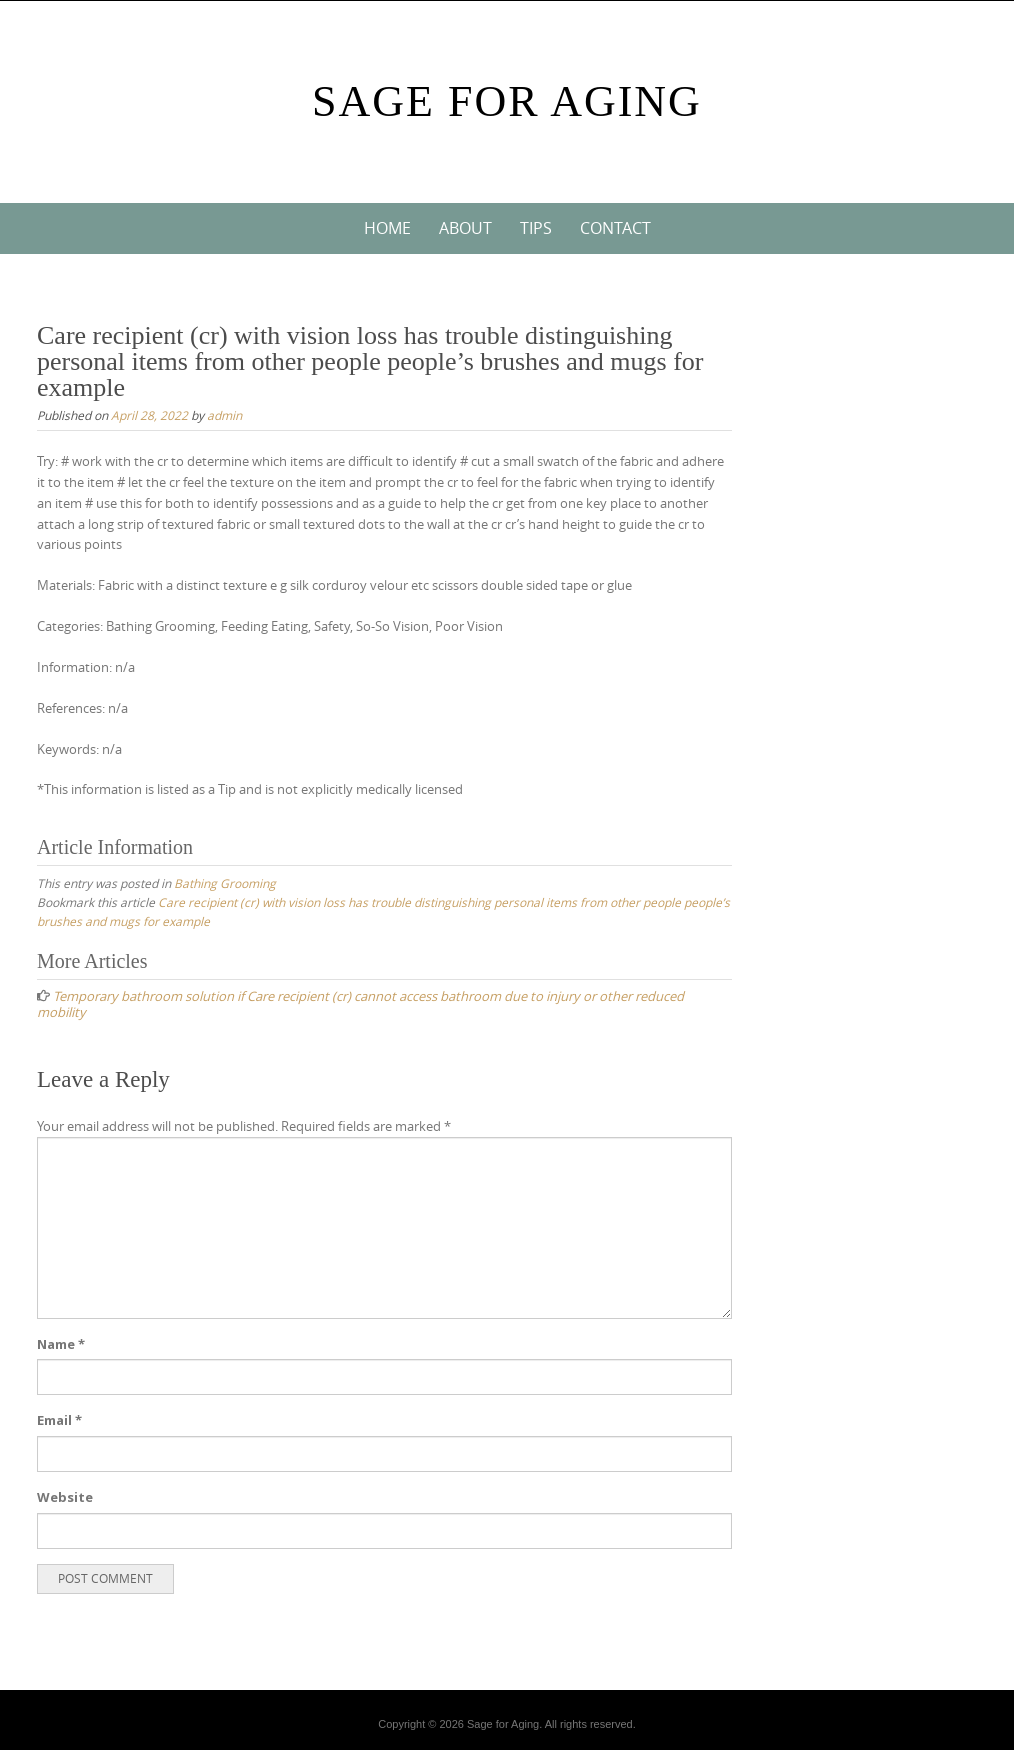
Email (59, 1420)
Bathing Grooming (225, 883)
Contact (615, 228)
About (465, 228)
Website (65, 1497)
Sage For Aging (507, 101)
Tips (536, 228)
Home (387, 228)
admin (224, 415)
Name (61, 1344)
